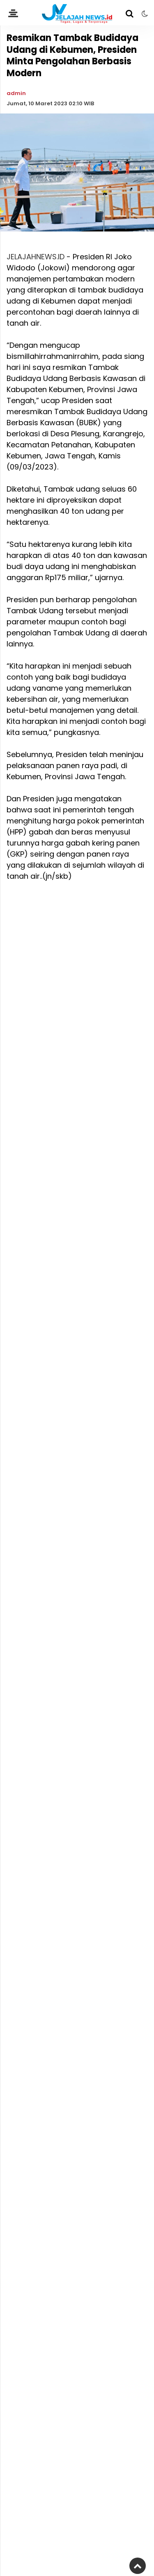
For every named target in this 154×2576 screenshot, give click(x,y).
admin (16, 93)
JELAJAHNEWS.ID (35, 257)
